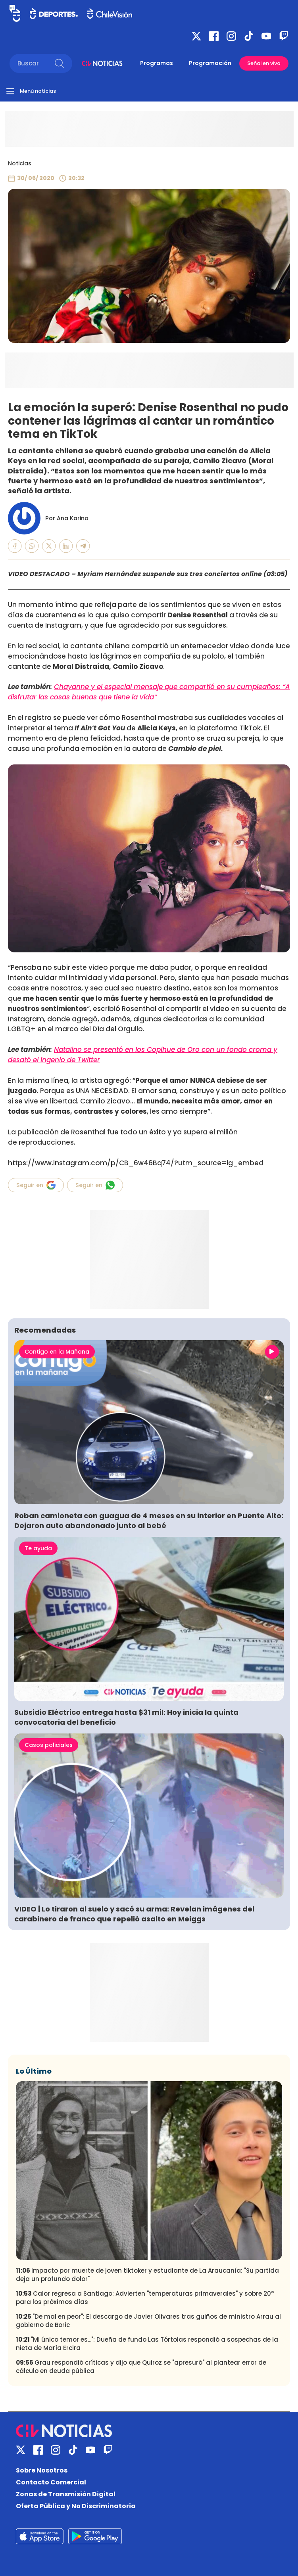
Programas (156, 63)
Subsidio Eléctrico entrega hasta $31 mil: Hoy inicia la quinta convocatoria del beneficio (126, 1717)
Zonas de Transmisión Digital (65, 2494)
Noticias (19, 163)
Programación (210, 63)
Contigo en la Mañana (57, 1352)
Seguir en (36, 1185)
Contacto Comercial (51, 2482)
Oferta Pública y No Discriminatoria (76, 2506)
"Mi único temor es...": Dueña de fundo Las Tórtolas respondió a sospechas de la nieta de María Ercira (147, 2343)
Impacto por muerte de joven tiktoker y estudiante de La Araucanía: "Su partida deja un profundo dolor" (147, 2274)
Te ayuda (38, 1548)
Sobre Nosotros (41, 2470)
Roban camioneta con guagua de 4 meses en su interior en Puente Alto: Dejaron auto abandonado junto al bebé (148, 1520)
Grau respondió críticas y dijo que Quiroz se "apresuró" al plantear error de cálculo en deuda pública (141, 2366)
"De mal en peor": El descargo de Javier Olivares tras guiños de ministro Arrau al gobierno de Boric (148, 2320)
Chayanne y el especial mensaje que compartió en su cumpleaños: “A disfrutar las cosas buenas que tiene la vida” (149, 692)
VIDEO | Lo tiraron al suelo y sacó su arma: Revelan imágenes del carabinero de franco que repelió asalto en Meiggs (134, 1914)
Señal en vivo (264, 63)
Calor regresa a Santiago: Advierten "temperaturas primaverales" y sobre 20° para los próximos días (145, 2297)
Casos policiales (49, 1745)
